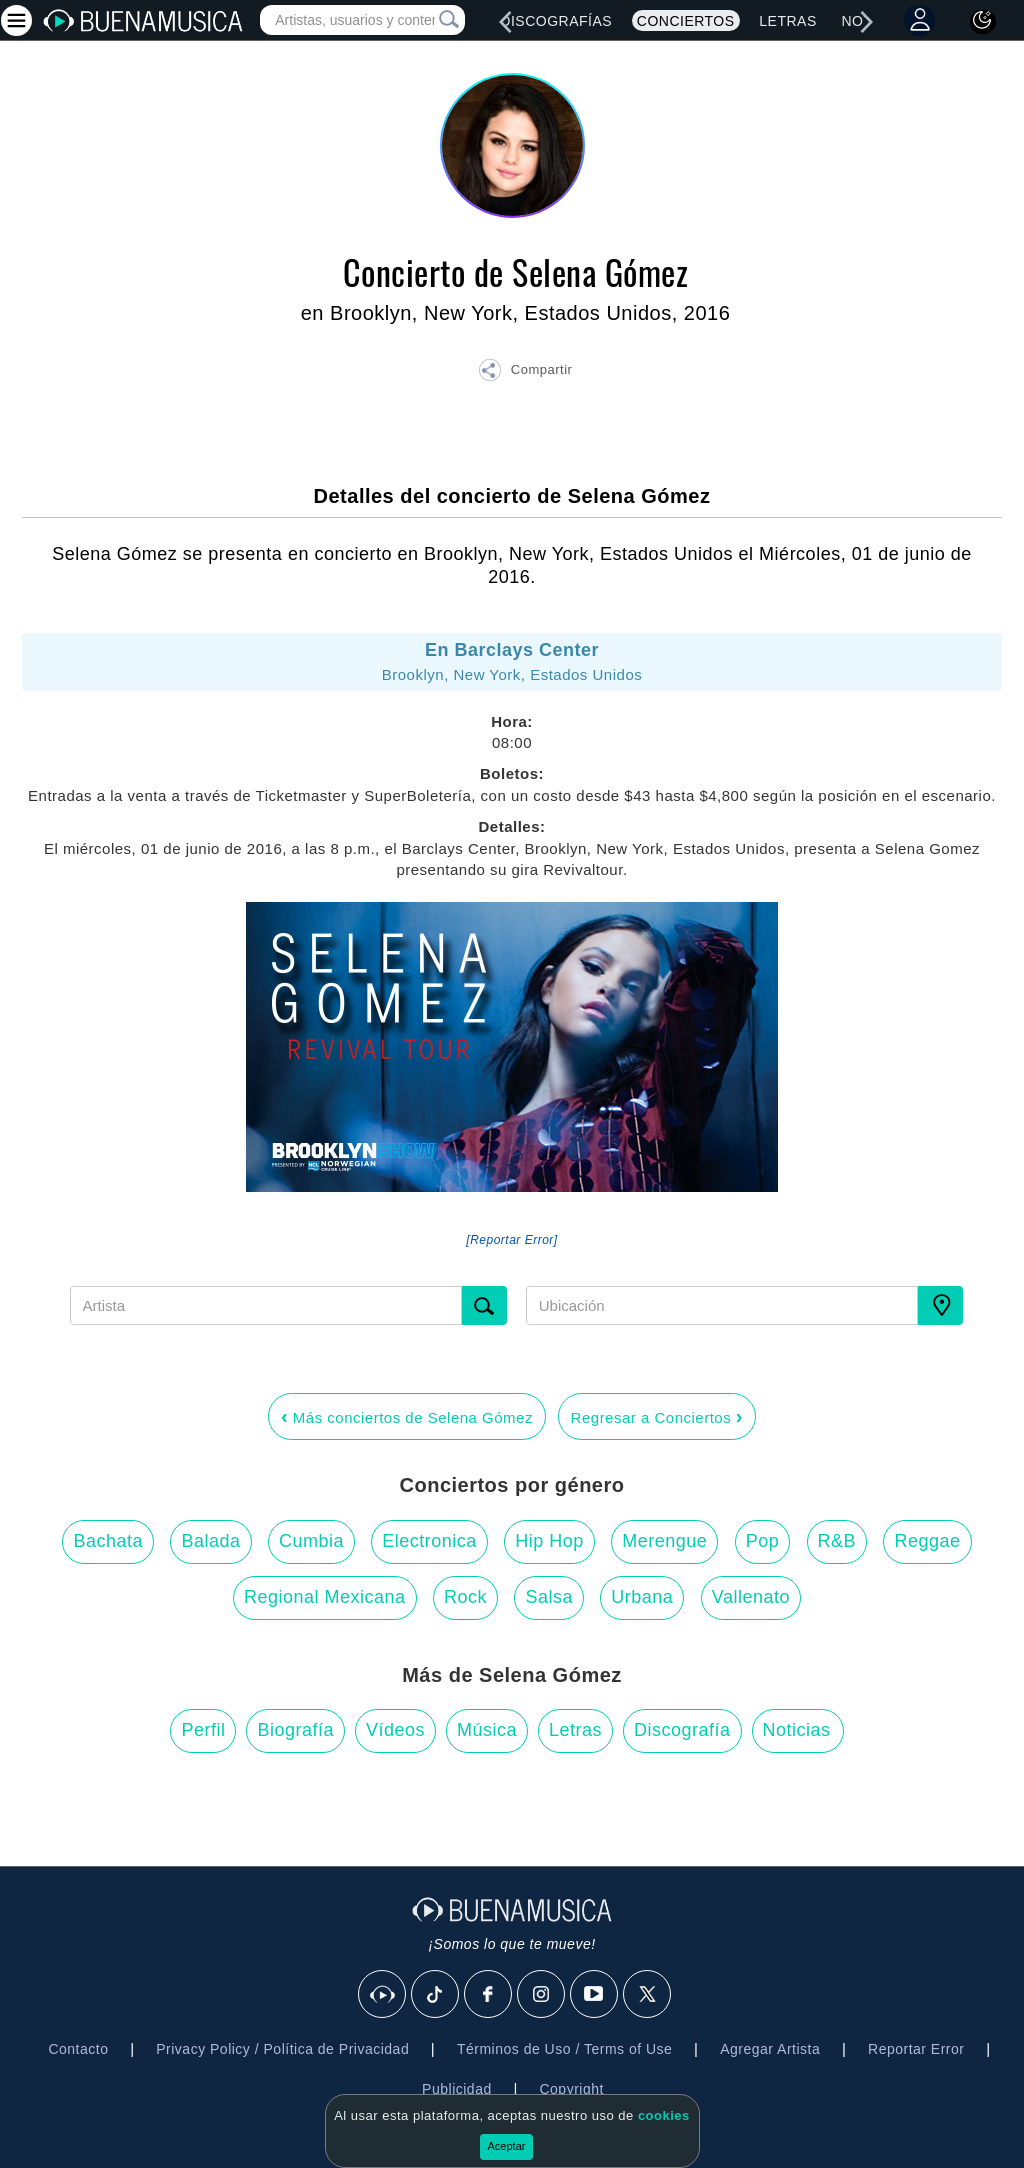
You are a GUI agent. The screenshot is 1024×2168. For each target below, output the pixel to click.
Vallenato (751, 1597)
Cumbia (311, 1541)
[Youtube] (595, 1995)
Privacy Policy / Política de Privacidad (282, 2049)
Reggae (927, 1541)
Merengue (664, 1541)
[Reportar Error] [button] (511, 1240)
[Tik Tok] (436, 1995)
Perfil (203, 1730)
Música (487, 1730)
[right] (867, 22)
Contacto (78, 2049)
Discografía (682, 1730)
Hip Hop (549, 1541)
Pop (763, 1541)
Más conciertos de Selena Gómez (407, 1416)
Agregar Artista (770, 2049)
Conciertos (686, 21)
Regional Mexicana (325, 1597)
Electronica (429, 1541)
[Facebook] (489, 1995)
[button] (525, 373)
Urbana (642, 1597)
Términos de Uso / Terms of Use (564, 2049)
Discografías (556, 21)
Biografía (295, 1730)
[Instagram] (542, 1995)
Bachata (108, 1541)
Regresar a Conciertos (657, 1416)
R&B (837, 1541)
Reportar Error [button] (916, 2049)
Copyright (571, 2089)
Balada (210, 1541)
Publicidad (457, 2089)
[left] (505, 22)
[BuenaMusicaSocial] (383, 1995)
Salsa (549, 1597)
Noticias (797, 1730)
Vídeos (395, 1730)
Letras (787, 21)
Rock (465, 1597)
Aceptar (507, 2146)
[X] (648, 1995)
